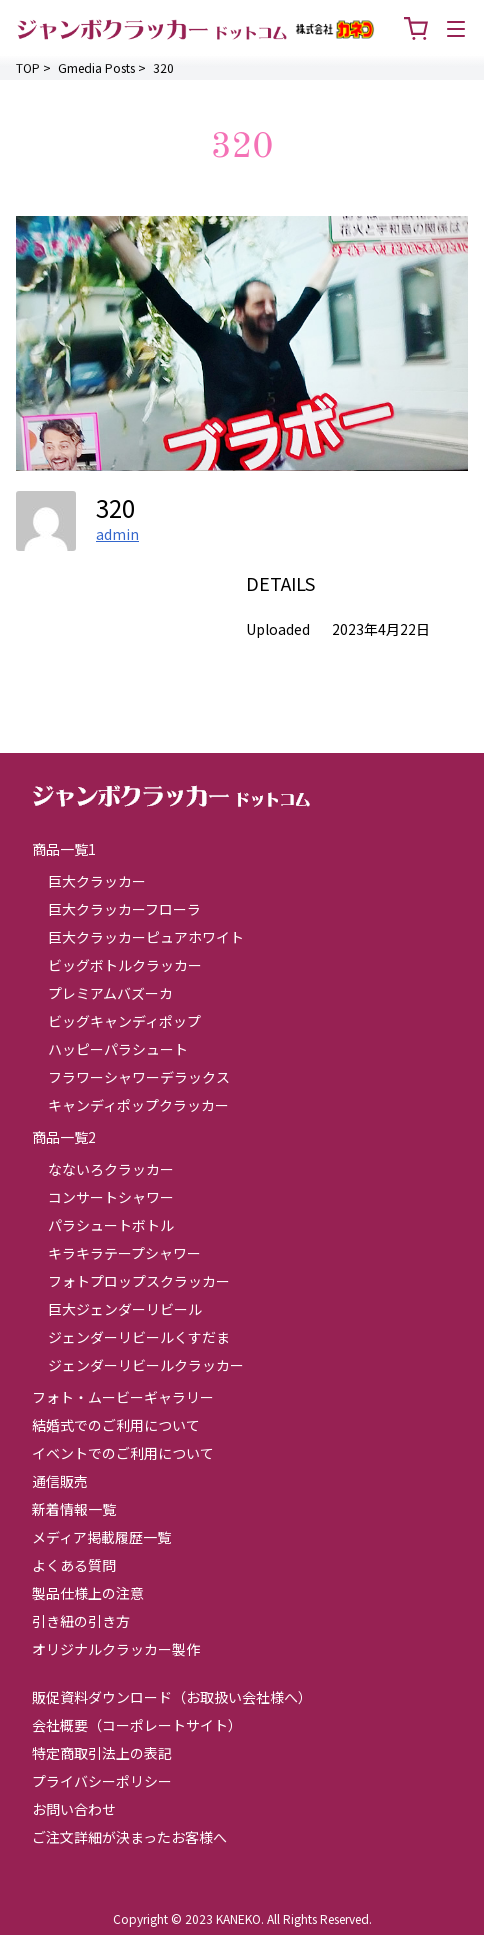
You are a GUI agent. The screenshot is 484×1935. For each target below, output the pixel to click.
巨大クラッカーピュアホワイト (146, 937)
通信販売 (60, 1481)
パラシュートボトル (111, 1225)
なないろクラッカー (111, 1169)
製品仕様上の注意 (88, 1593)
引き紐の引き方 (81, 1621)
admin (117, 534)
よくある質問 (74, 1565)
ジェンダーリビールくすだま (139, 1337)
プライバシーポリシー (102, 1781)
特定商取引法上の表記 (102, 1753)
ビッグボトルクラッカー (125, 965)
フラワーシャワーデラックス (139, 1077)
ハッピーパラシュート (118, 1049)
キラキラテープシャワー (124, 1253)
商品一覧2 (64, 1137)
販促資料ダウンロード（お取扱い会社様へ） (172, 1697)
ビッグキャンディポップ (124, 1021)
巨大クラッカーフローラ (124, 909)
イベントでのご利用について (123, 1453)
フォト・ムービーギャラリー (123, 1397)
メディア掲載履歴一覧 (101, 1537)
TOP (28, 67)
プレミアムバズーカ (110, 993)
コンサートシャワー (111, 1197)
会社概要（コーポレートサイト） (137, 1725)
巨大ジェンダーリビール (125, 1309)
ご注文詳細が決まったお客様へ (129, 1837)
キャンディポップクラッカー (138, 1105)
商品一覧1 (64, 849)
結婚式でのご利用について (116, 1425)
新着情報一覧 (74, 1509)
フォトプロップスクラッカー (139, 1281)
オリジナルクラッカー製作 (116, 1649)
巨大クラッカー (97, 881)
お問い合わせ (74, 1809)
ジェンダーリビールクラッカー (146, 1365)
